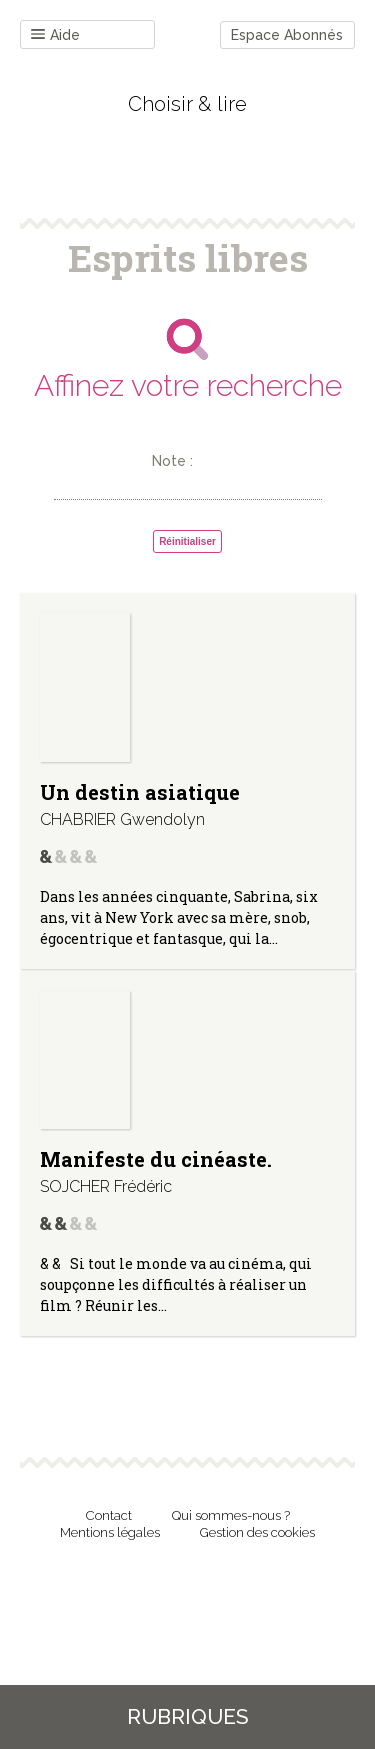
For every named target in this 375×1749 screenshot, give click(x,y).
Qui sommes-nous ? (231, 1515)
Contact (109, 1515)
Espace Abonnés (287, 35)
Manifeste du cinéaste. (156, 1159)
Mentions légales (110, 1532)
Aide (55, 35)
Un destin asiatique (140, 792)
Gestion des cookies (257, 1532)
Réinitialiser (187, 541)
